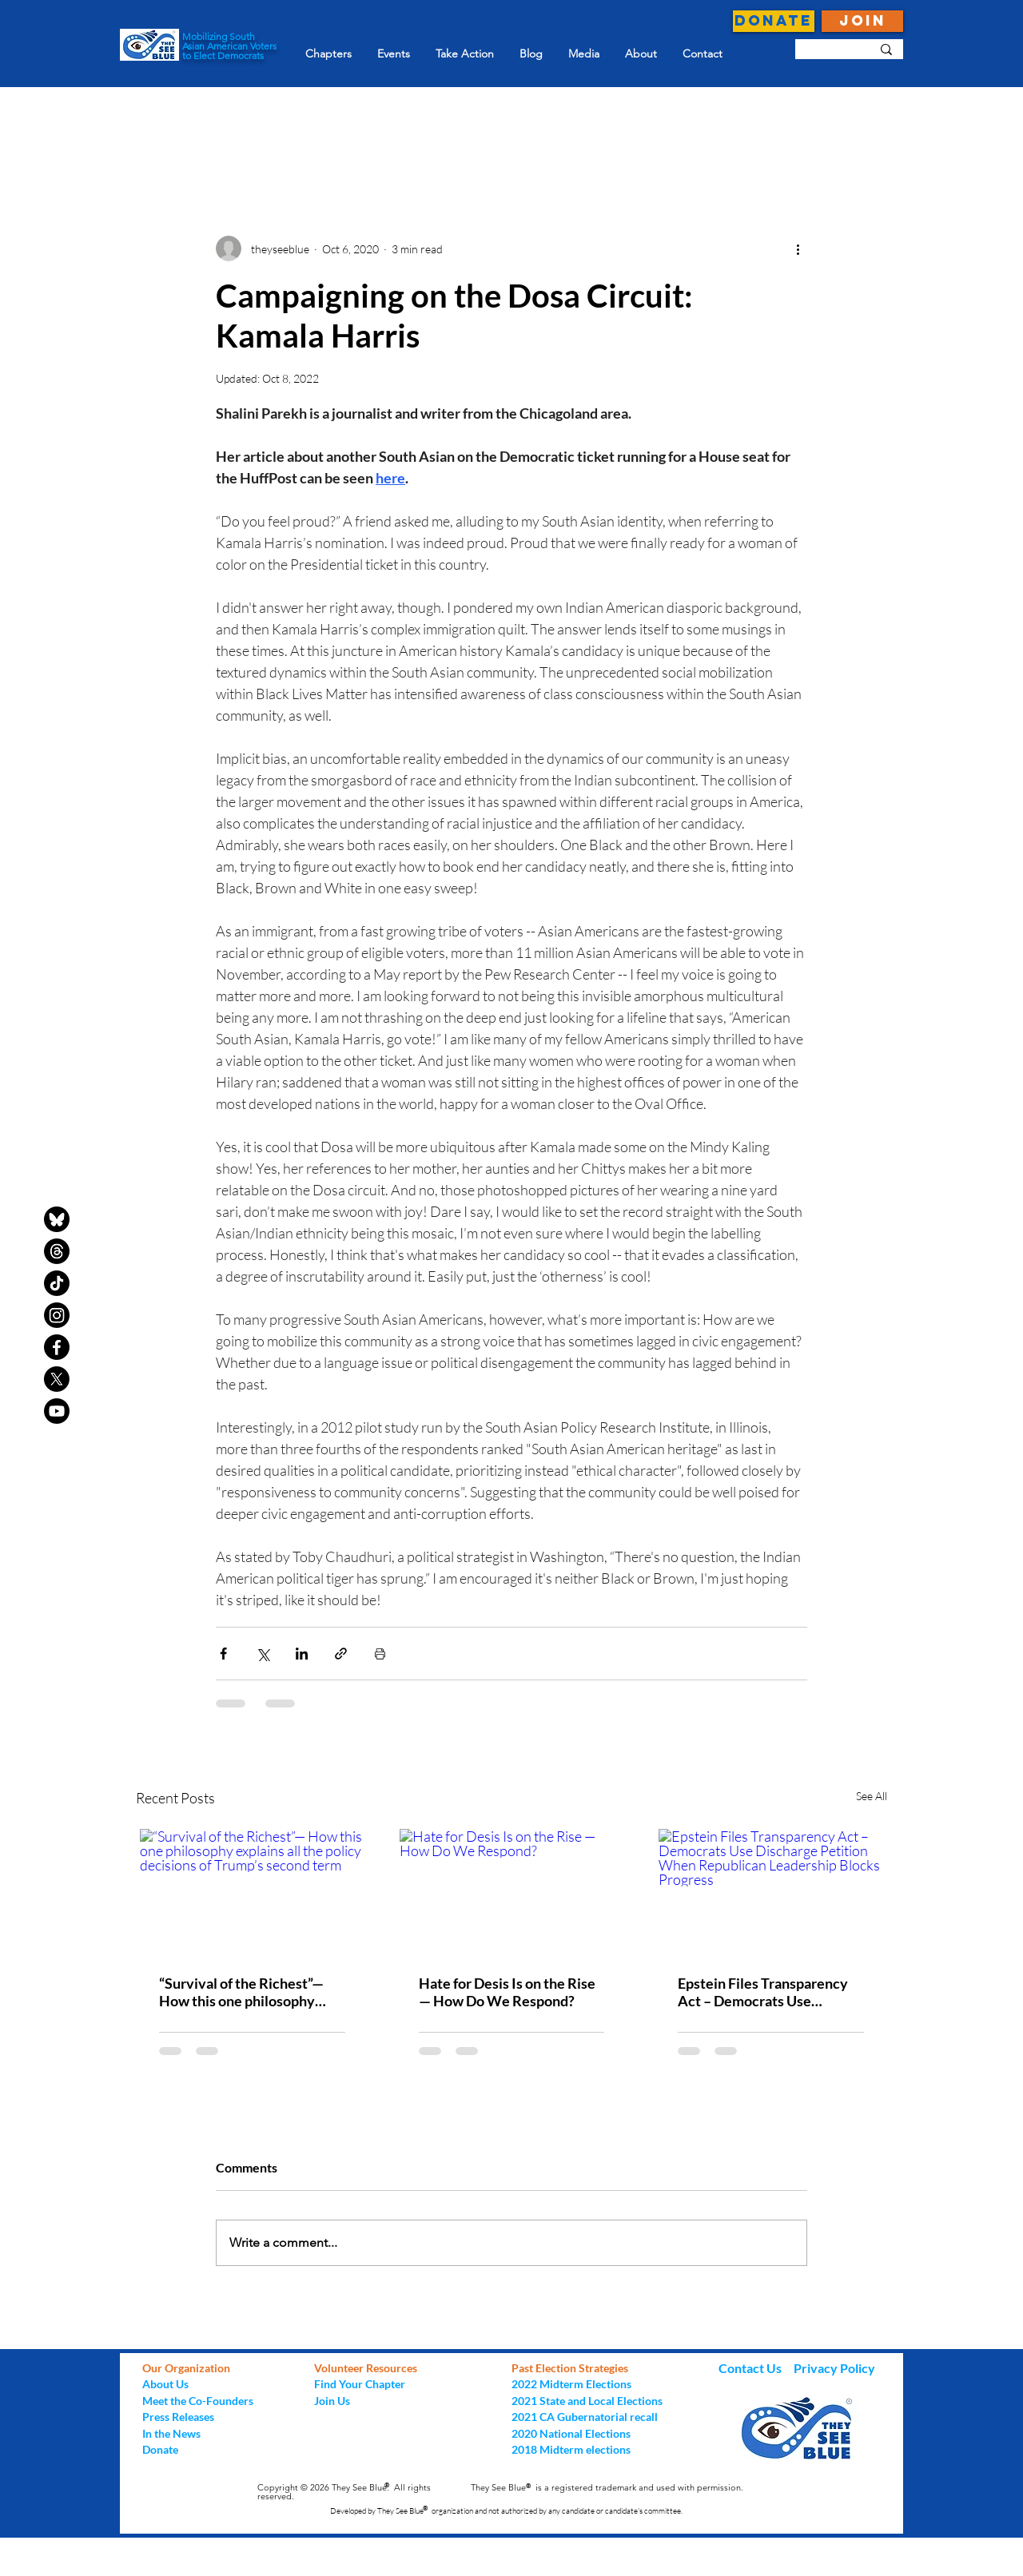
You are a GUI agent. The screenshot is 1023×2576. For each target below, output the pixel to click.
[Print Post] (380, 1653)
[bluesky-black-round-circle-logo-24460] (57, 1219)
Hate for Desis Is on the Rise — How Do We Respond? (507, 1992)
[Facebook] (57, 1347)
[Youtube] (57, 1411)
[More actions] (797, 248)
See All (871, 1796)
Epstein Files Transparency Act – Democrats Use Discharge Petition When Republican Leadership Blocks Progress (763, 1992)
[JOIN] (862, 21)
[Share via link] (340, 1653)
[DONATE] (773, 21)
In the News (171, 2433)
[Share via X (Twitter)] (262, 1653)
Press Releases (178, 2416)
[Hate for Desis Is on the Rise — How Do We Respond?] (512, 1892)
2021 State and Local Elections (587, 2400)
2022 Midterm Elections (571, 2384)
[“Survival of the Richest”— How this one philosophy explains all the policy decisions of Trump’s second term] (252, 1892)
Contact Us (751, 2367)
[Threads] (57, 1251)
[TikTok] (57, 1283)
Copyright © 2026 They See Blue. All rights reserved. (344, 2492)
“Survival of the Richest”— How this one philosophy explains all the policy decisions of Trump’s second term (247, 1992)
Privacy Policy (834, 2367)
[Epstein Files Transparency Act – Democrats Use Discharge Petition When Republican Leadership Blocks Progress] (771, 1892)
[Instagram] (57, 1315)
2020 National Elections (571, 2433)
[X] (57, 1379)
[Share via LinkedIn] (301, 1653)
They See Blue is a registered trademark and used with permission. (607, 2487)
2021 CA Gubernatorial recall (585, 2416)
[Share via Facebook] (223, 1653)
